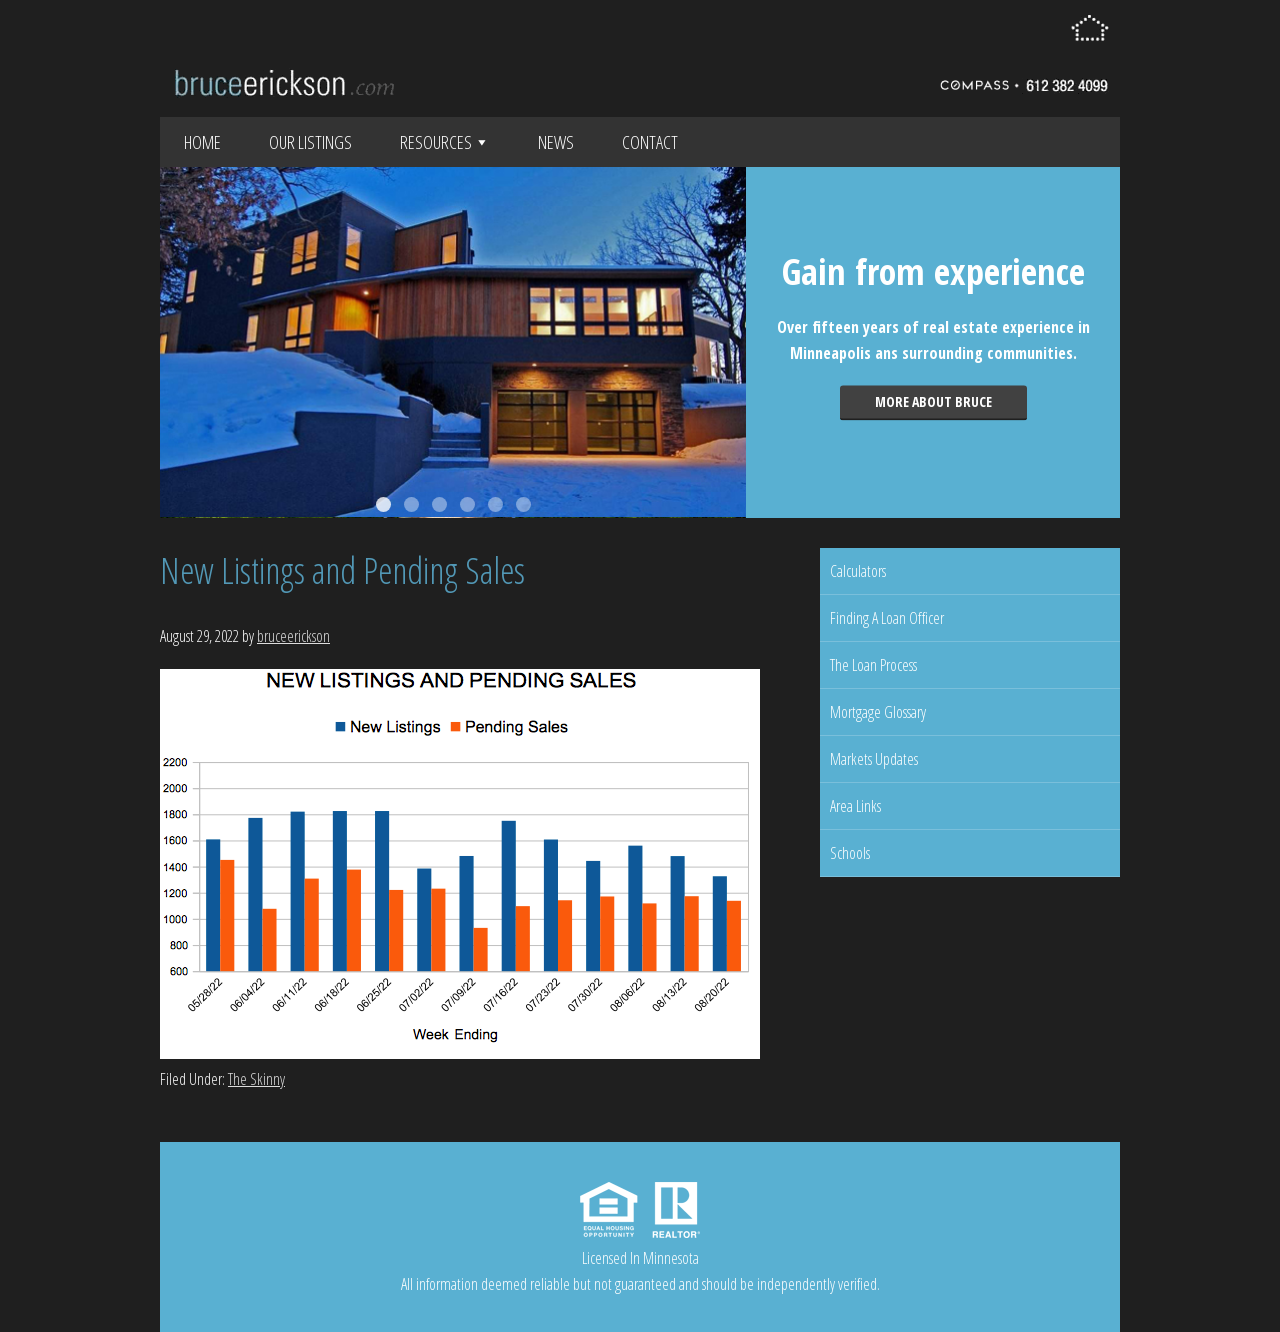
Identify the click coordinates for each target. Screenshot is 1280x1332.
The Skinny (256, 1079)
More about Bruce (933, 401)
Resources (445, 142)
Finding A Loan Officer (887, 618)
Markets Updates (874, 759)
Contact (650, 142)
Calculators (858, 571)
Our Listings (310, 142)
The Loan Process (873, 665)
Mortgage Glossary (878, 712)
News (556, 142)
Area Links (855, 806)
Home (202, 142)
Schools (850, 853)
